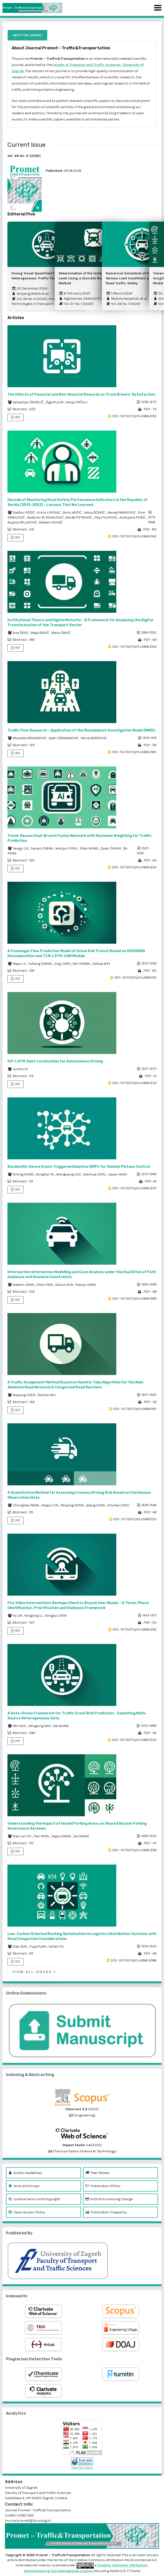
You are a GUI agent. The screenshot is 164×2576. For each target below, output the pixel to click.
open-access (148, 2555)
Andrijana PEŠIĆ (133, 517)
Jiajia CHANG (61, 1836)
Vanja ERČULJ (76, 402)
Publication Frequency (106, 2212)
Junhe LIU (20, 1069)
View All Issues (34, 1972)
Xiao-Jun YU (22, 1836)
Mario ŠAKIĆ (61, 633)
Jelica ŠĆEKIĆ (95, 512)
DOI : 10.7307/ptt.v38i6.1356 (134, 1850)
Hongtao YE (45, 1174)
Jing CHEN (62, 964)
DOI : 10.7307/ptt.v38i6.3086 (134, 1960)
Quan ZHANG (111, 848)
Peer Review (97, 2173)
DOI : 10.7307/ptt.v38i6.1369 (134, 1298)
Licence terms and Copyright (34, 2199)
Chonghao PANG (26, 1505)
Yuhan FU (56, 1946)
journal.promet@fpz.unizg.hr (28, 2520)
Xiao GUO (20, 1946)
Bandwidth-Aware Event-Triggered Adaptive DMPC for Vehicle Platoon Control (78, 1167)
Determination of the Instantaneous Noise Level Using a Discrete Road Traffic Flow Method (93, 278)
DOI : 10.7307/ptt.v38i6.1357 (134, 1188)
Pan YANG (42, 1836)
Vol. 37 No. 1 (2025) (76, 304)
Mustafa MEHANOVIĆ (30, 738)
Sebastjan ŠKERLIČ (28, 402)
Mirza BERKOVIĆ (94, 738)
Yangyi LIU (21, 848)
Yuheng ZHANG (41, 964)
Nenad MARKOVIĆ (121, 512)
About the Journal (27, 35)
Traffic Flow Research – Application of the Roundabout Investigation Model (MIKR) (81, 730)
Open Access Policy (26, 2212)
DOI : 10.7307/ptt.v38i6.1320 (134, 867)
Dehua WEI (101, 964)
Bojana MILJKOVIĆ (22, 522)
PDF (17, 417)
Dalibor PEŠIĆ (24, 512)
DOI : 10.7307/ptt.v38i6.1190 (135, 1409)
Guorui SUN (64, 1285)
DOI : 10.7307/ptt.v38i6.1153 (135, 1519)
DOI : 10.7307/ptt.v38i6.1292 (135, 1629)
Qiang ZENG (96, 1505)
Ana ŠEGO (21, 633)
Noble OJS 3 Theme (124, 2571)
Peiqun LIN (50, 1505)
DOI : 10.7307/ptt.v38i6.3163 (134, 752)
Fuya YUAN (38, 1946)
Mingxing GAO (40, 1726)
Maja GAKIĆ (40, 633)
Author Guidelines (25, 2173)
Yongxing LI (33, 1615)
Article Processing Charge (109, 2199)
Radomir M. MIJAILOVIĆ (45, 517)
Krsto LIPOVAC (49, 512)
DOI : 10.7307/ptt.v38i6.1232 (134, 1083)
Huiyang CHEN (24, 1395)
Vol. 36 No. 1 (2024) (123, 304)
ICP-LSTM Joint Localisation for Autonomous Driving (55, 1061)
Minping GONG (72, 1505)
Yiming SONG (23, 1174)
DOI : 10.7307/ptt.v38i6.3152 (134, 416)
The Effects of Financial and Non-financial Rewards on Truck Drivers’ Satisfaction (81, 394)
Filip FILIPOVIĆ (106, 517)
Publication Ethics (103, 2186)
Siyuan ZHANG (42, 848)
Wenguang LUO (69, 1174)
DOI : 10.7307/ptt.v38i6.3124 (134, 646)
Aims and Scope (23, 2186)
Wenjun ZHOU (66, 848)
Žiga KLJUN (55, 402)
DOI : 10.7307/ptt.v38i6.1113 (135, 977)
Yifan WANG (89, 848)
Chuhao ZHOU (118, 1505)
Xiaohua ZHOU (95, 1174)
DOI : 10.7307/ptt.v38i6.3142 (134, 536)
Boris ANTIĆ (72, 512)
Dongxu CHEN (55, 1615)
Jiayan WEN (117, 1174)
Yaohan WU (47, 1395)
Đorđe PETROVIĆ (79, 517)
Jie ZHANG (81, 1836)
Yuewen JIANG (24, 1285)
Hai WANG (61, 1726)
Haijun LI (20, 964)
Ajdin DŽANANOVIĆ (64, 738)
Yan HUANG (82, 964)
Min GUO (20, 1726)
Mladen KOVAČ (51, 522)
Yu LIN (18, 1615)
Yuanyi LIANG (85, 1285)
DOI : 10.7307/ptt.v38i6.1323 (134, 1740)
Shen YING (45, 1285)
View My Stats (82, 2467)
